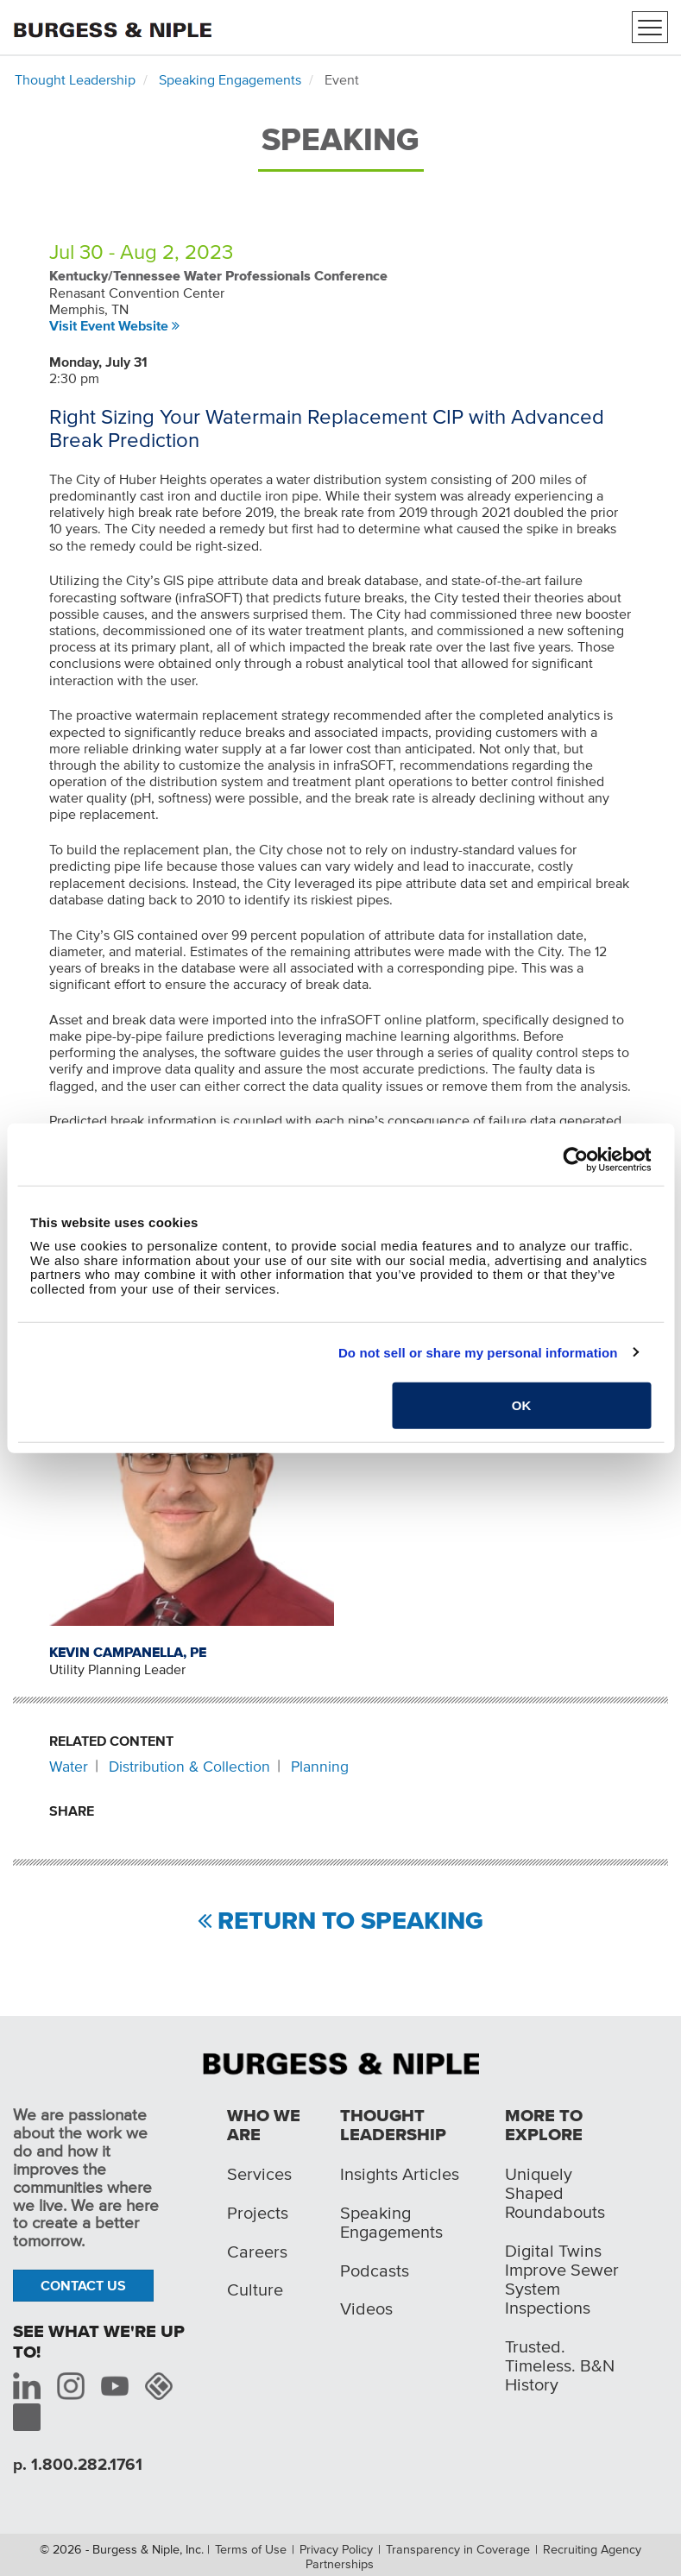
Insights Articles (399, 2173)
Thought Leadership (75, 79)
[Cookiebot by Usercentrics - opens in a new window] (575, 1159)
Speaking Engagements (230, 79)
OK (522, 1405)
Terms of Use (251, 2549)
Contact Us (83, 2285)
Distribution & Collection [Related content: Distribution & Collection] (189, 1766)
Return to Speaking (350, 1921)
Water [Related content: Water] (68, 1766)
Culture (255, 2289)
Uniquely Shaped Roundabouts (555, 2192)
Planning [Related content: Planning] (320, 1766)
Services (259, 2173)
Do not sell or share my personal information (478, 1352)
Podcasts (374, 2270)
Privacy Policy (336, 2549)
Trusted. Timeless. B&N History (560, 2365)
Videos (366, 2308)
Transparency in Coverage (458, 2549)
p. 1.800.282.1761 (77, 2464)
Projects (257, 2212)
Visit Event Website (108, 325)
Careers (257, 2251)
